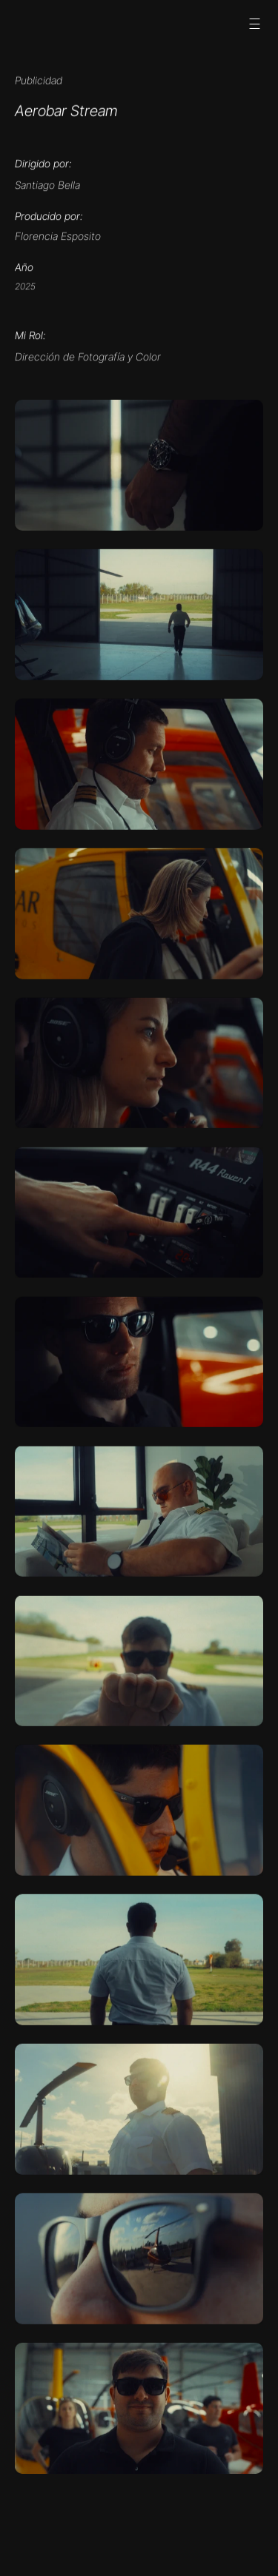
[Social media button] (31, 23)
